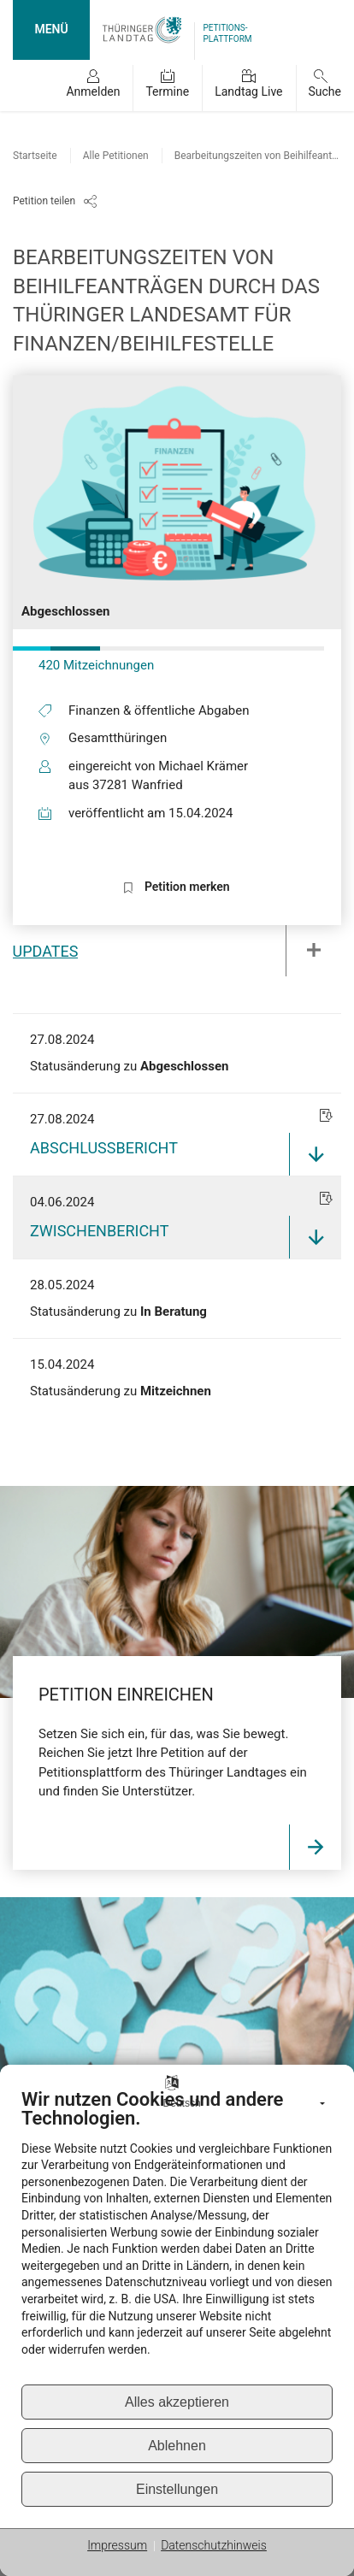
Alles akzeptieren (177, 2402)
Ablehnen (177, 2445)
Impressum (117, 2545)
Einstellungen (177, 2489)
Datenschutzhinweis (214, 2545)
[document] (177, 2235)
